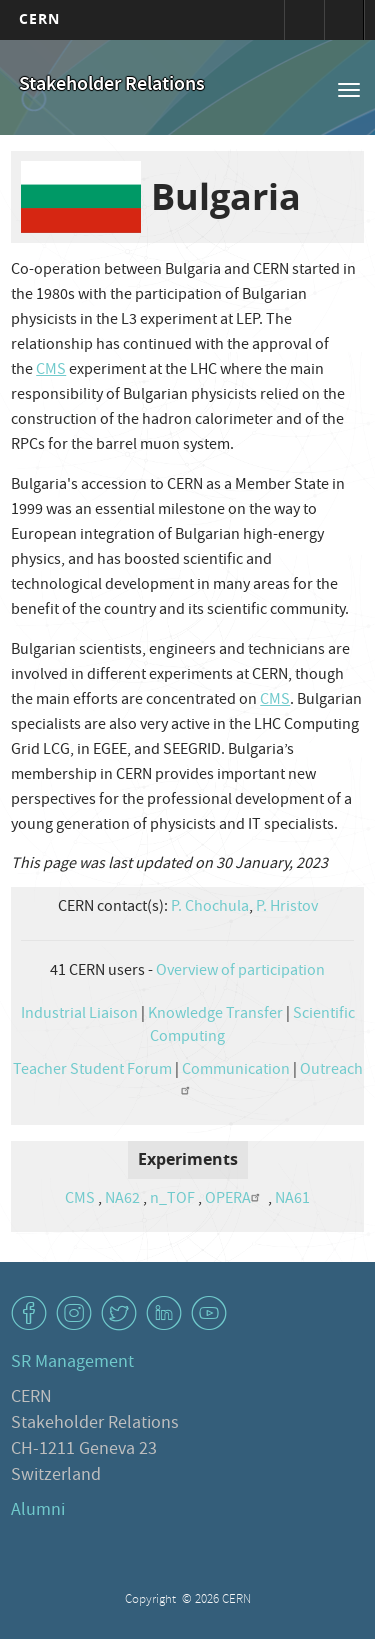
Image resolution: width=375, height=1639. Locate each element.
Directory (344, 20)
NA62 (122, 1200)
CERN (39, 18)
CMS (51, 371)
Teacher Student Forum (92, 1071)
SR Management (72, 1363)
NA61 (292, 1200)
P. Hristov (287, 908)
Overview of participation (240, 972)
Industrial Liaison (79, 1015)
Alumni (38, 1511)
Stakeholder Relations (112, 85)
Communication (236, 1071)
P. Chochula (210, 908)
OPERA (235, 1200)
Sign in (304, 20)
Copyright (152, 1600)
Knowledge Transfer (215, 1015)
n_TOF (172, 1200)
